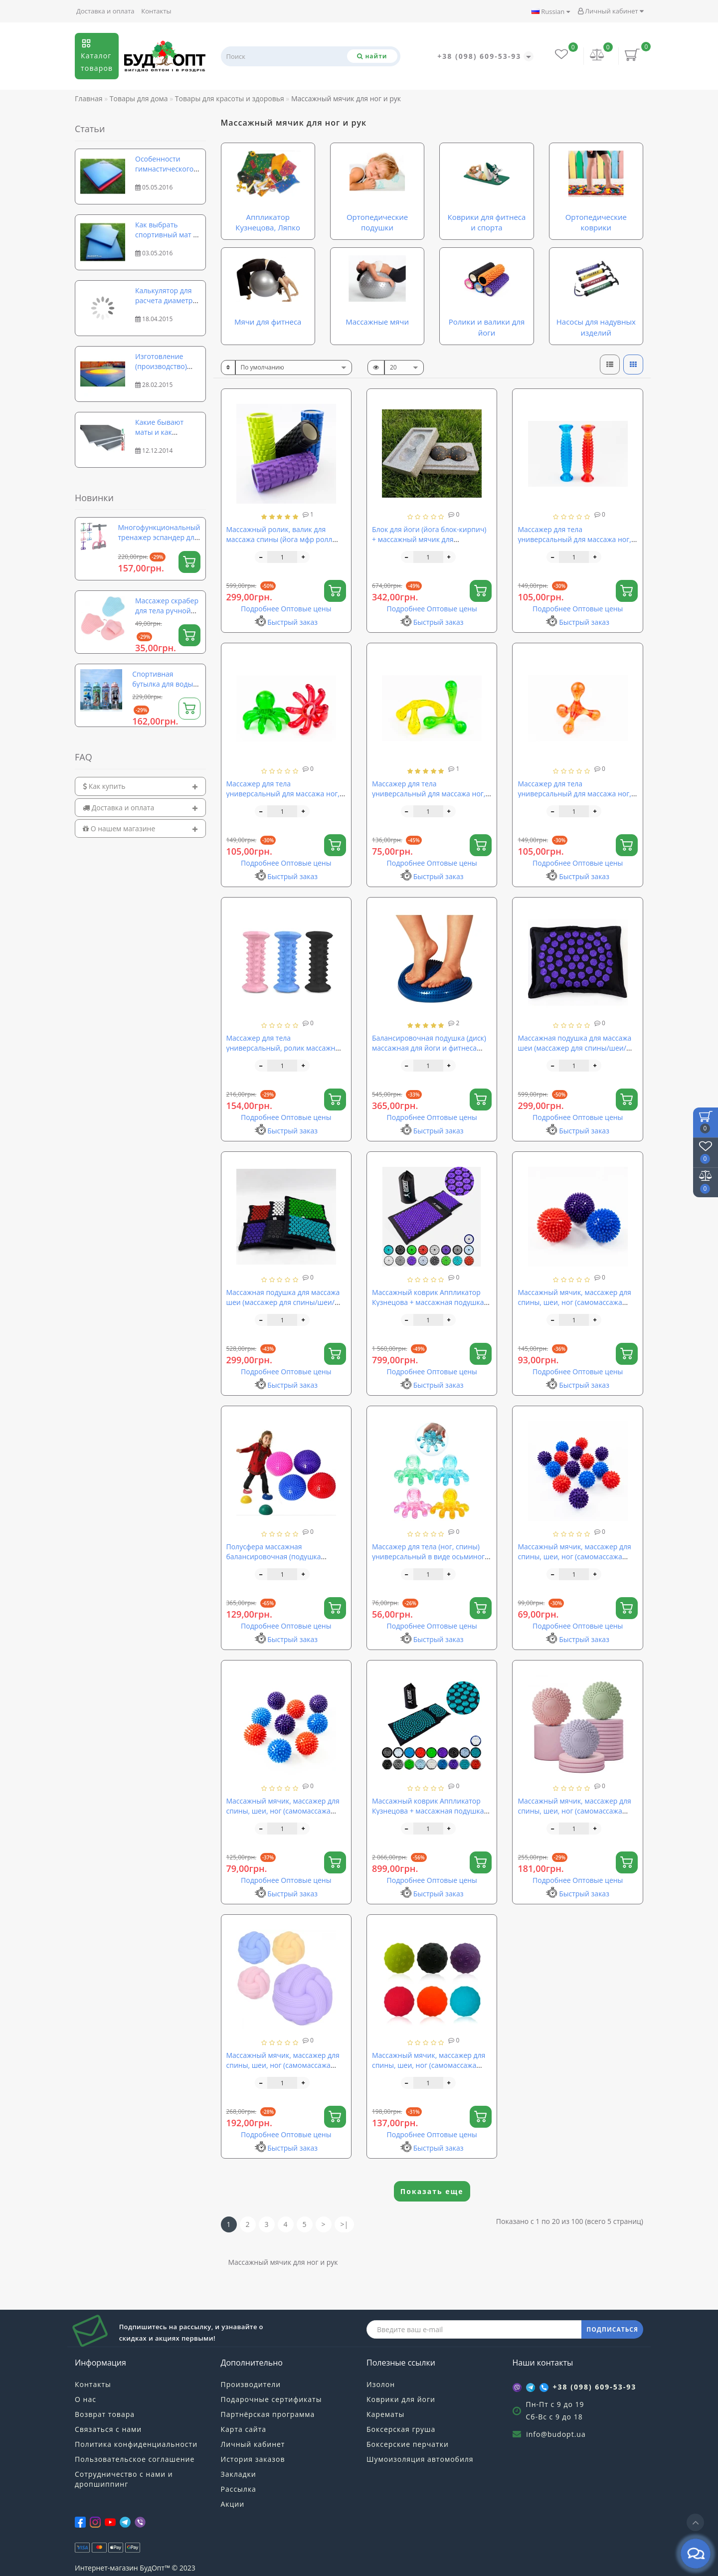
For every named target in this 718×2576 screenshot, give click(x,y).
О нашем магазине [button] (140, 828)
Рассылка (238, 2489)
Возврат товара (105, 2414)
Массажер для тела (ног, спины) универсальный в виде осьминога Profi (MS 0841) (430, 1556)
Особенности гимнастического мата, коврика (164, 169)
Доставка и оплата (105, 10)
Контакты (156, 10)
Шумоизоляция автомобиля (420, 2459)
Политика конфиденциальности (136, 2444)
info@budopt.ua (556, 2434)
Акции (233, 2504)
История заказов (253, 2459)
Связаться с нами (108, 2429)
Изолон (380, 2384)
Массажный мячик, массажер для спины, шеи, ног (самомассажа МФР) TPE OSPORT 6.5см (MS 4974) (575, 1811)
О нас (85, 2399)
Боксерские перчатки (407, 2444)
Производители (251, 2384)
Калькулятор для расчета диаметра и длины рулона (165, 300)
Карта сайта (244, 2429)
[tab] (140, 786)
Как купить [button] (140, 786)
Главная (89, 98)
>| (345, 2224)
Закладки (238, 2474)
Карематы (385, 2414)
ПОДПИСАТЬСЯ (612, 2329)
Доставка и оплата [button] (140, 807)
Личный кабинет (610, 10)
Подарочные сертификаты (271, 2399)
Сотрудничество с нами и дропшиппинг (124, 2479)
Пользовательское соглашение (134, 2459)
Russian (551, 11)
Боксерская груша (400, 2429)
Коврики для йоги (400, 2399)
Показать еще (432, 2191)
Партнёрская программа (268, 2414)
